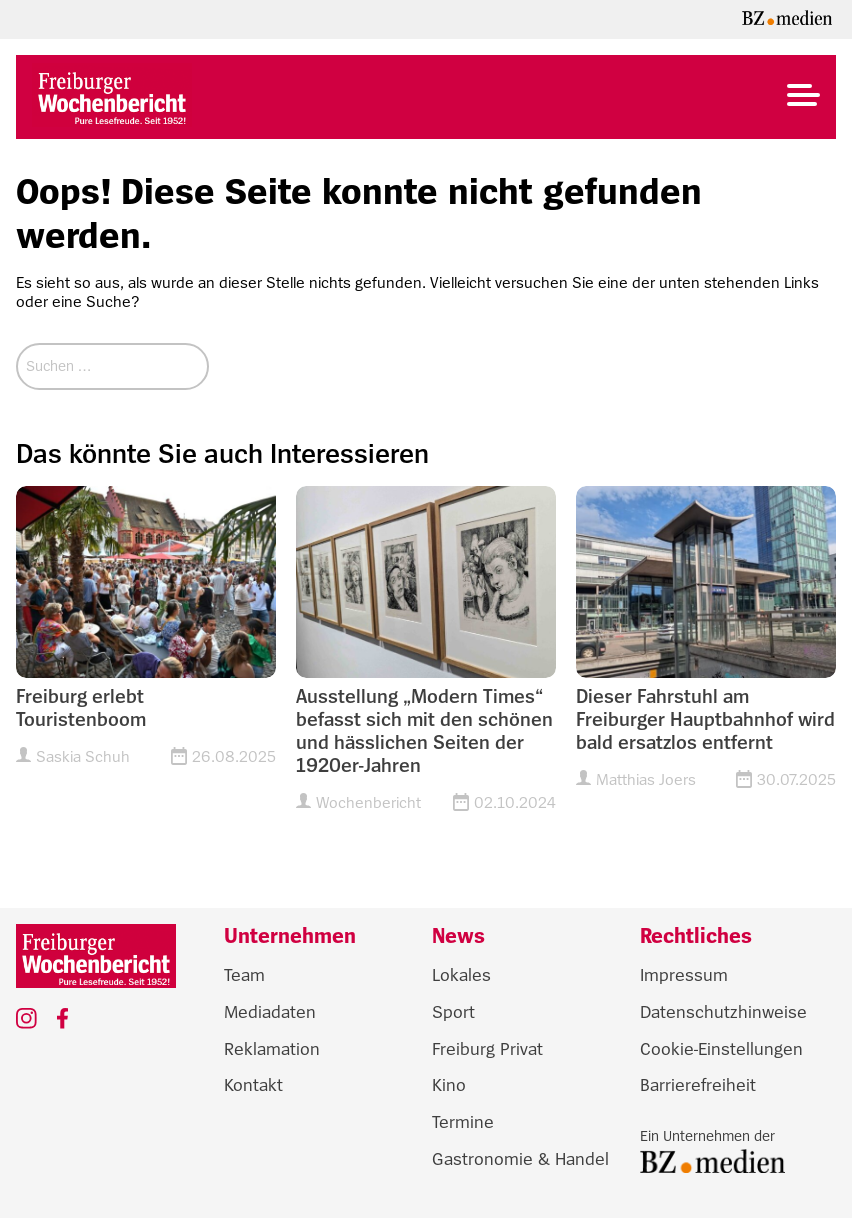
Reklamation (272, 1049)
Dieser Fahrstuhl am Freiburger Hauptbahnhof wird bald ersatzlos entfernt (705, 720)
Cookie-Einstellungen (721, 1049)
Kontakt (253, 1085)
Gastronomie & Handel (520, 1159)
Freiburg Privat (487, 1049)
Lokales (461, 975)
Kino (449, 1085)
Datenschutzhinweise (723, 1012)
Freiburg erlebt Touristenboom (81, 708)
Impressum (684, 975)
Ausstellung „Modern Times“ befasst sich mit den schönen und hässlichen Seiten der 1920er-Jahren (424, 731)
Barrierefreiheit (698, 1085)
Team (244, 975)
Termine (463, 1122)
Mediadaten (270, 1012)
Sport (453, 1012)
